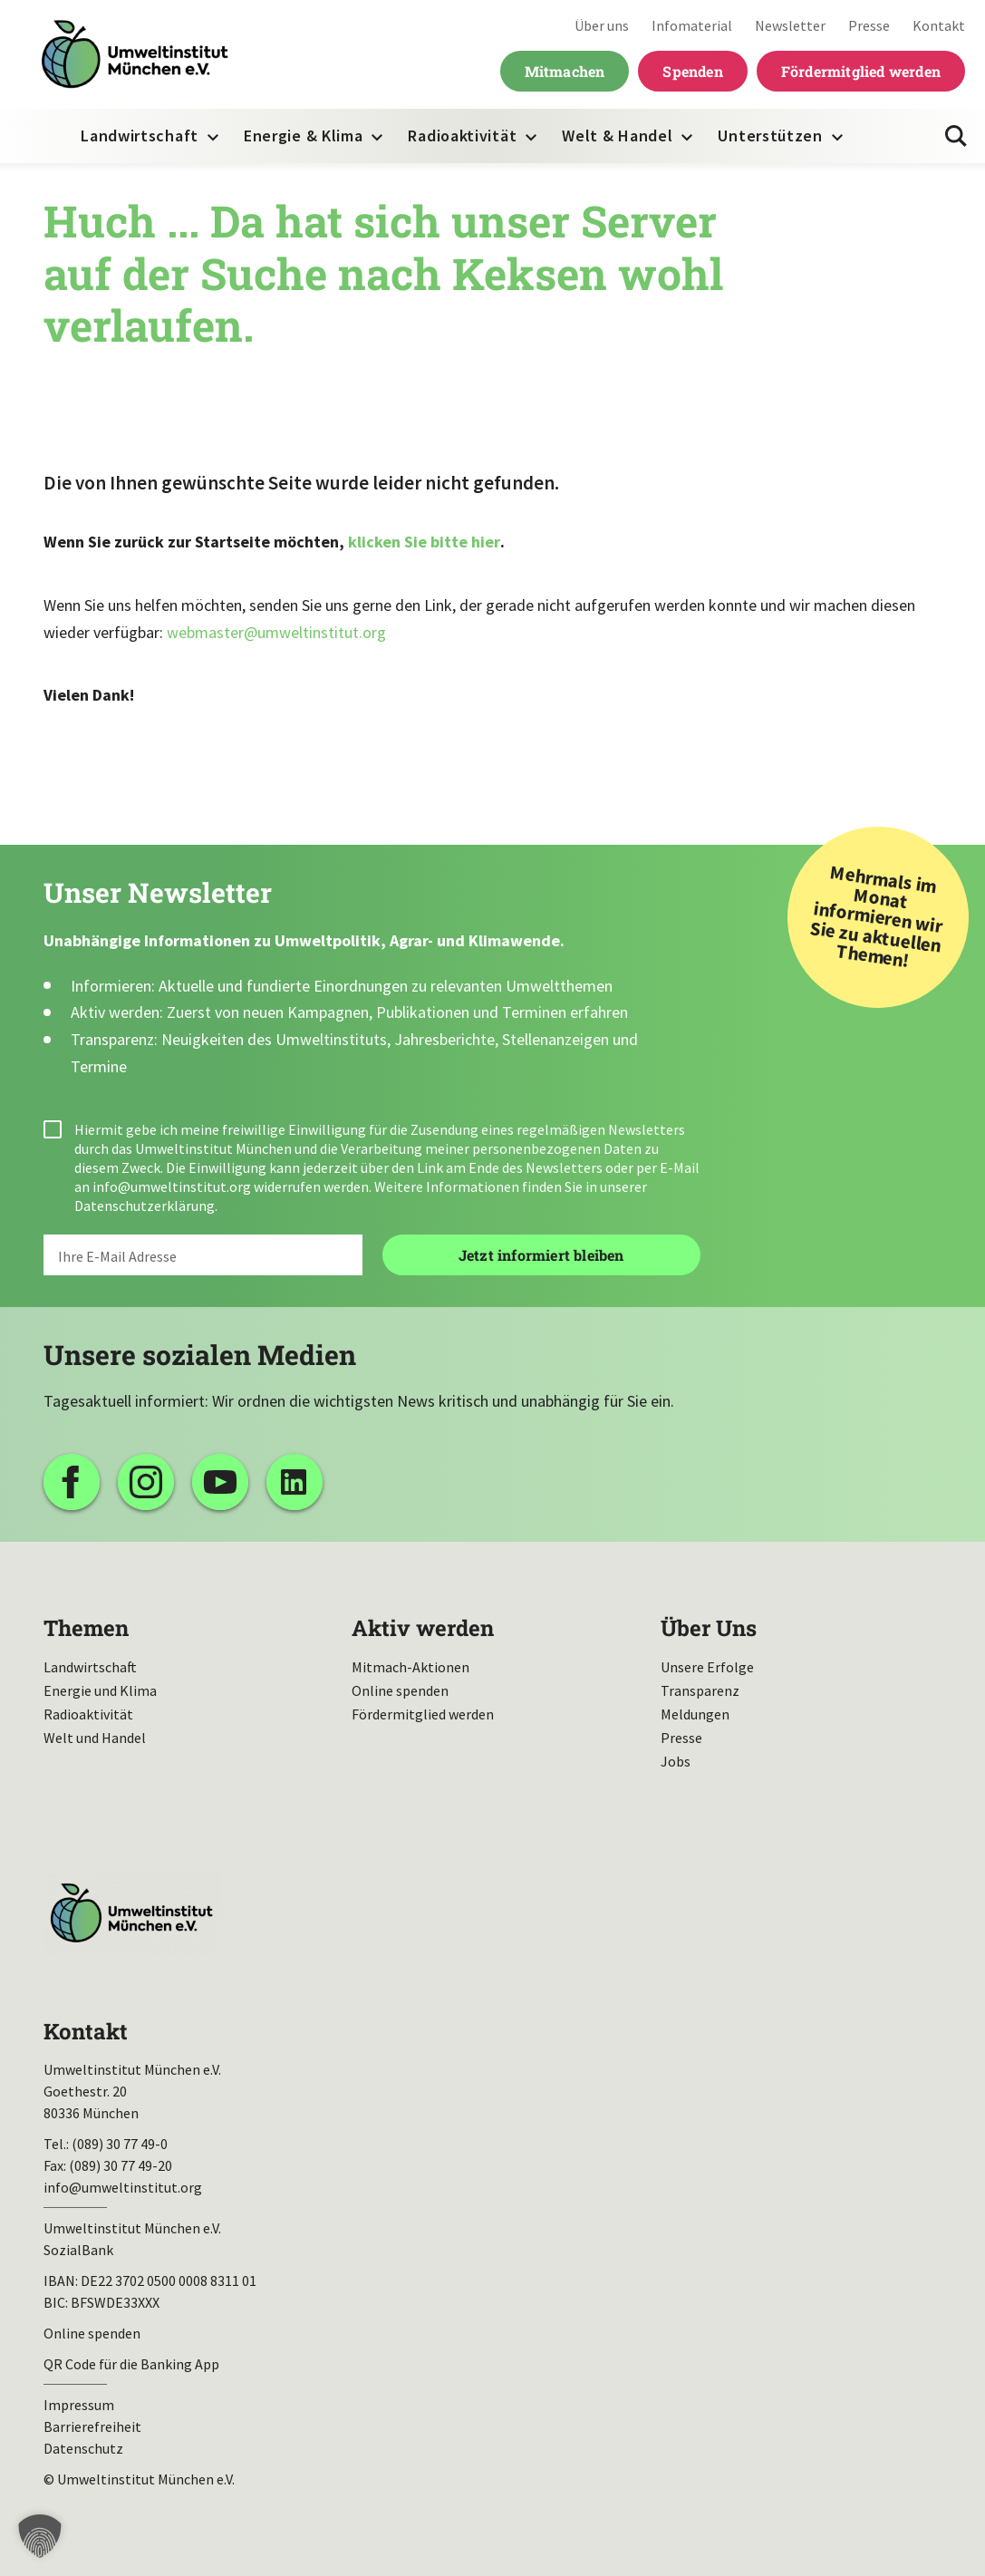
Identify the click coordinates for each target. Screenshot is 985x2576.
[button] (40, 2536)
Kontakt (939, 25)
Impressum (78, 2405)
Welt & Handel (617, 135)
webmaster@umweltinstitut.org (276, 632)
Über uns (602, 25)
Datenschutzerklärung (144, 1205)
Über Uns (709, 1627)
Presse (869, 25)
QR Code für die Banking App (131, 2364)
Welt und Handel (94, 1737)
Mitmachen (565, 71)
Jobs (675, 1761)
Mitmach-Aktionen (410, 1667)
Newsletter (790, 25)
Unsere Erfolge (707, 1667)
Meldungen (695, 1714)
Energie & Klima (303, 135)
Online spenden (400, 1690)
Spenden (692, 71)
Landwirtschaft (139, 135)
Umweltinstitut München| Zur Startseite (135, 55)
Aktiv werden (423, 1627)
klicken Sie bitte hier (424, 541)
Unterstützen (770, 135)
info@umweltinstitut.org (171, 1186)
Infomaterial (692, 25)
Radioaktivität (462, 135)
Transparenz (700, 1690)
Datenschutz (83, 2448)
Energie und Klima (100, 1690)
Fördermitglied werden (861, 71)
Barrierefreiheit (92, 2426)
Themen (86, 1627)
